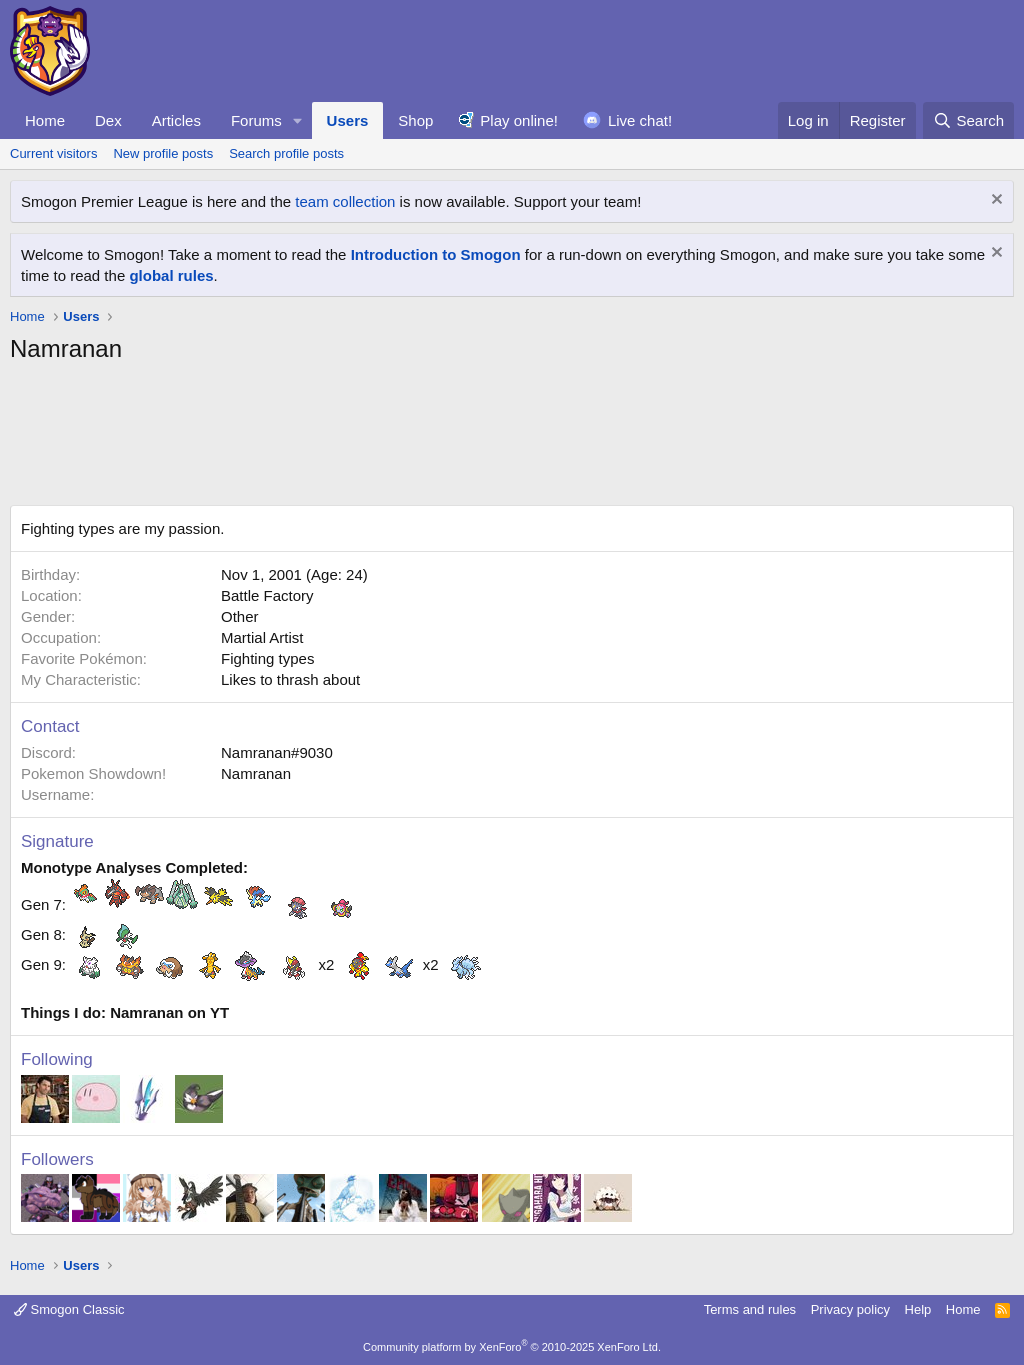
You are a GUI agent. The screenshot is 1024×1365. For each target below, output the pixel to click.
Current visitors (53, 153)
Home (45, 120)
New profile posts (163, 153)
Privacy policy (850, 1309)
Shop (415, 120)
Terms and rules (750, 1309)
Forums (256, 120)
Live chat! (640, 120)
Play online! (519, 120)
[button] (298, 120)
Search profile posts (286, 153)
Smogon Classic (69, 1309)
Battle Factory (267, 595)
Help (918, 1309)
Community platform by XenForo (512, 1347)
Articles (176, 120)
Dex (108, 120)
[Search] (968, 120)
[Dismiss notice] (994, 201)
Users (348, 120)
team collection (345, 201)
